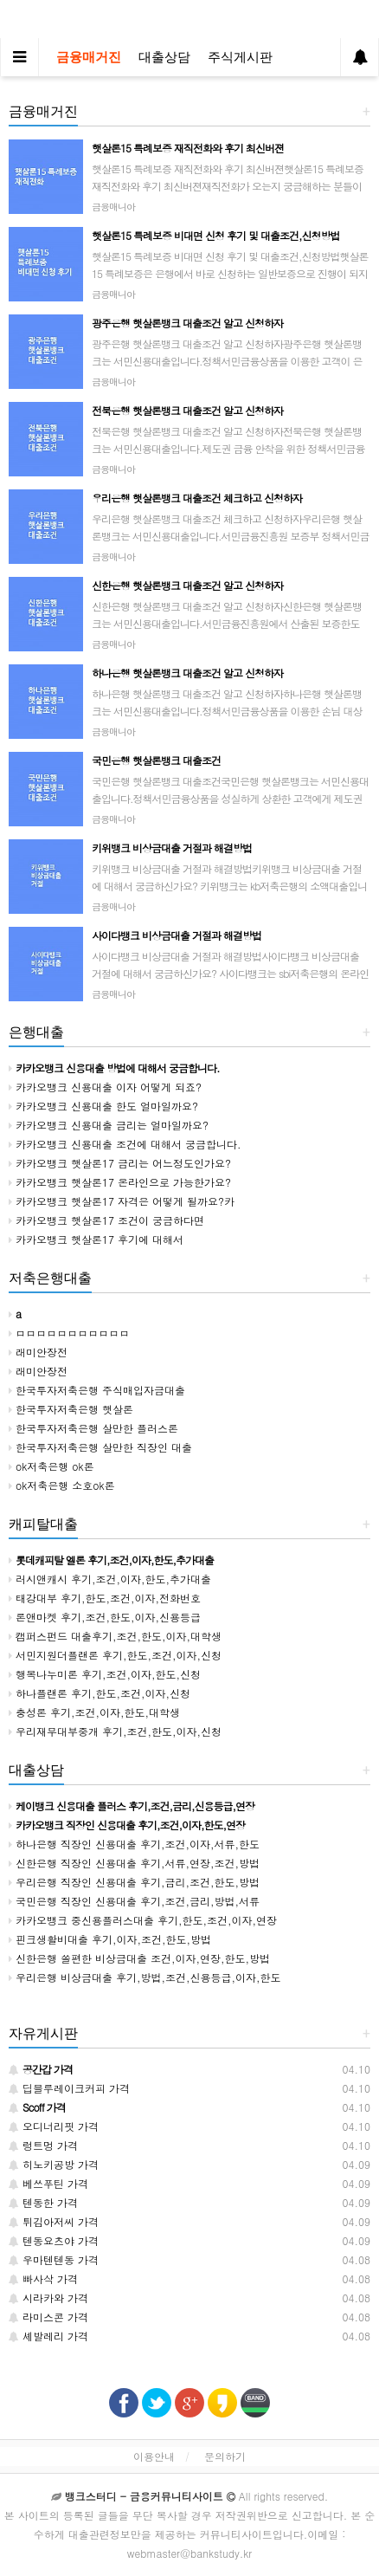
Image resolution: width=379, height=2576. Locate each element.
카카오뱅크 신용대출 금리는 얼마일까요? (109, 1124)
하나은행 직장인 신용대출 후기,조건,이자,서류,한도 (134, 1843)
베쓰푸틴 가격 (48, 2183)
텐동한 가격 (43, 2202)
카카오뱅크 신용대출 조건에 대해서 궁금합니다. (125, 1143)
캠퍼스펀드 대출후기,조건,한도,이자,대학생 (115, 1635)
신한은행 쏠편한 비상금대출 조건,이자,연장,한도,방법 (139, 1958)
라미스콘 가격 (48, 2316)
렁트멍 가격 (43, 2145)
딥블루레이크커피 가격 (69, 2088)
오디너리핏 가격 (54, 2126)
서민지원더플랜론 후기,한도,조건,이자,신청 (115, 1654)
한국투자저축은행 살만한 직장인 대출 (100, 1447)
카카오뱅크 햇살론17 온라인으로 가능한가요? (120, 1182)
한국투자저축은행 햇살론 (71, 1408)
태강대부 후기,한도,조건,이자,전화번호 (105, 1597)
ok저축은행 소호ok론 (62, 1485)
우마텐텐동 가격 (54, 2259)
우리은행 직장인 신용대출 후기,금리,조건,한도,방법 (134, 1881)
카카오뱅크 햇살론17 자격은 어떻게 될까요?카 (121, 1201)
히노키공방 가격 (54, 2164)
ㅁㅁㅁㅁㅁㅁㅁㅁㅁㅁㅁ (69, 1332)
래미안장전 (38, 1351)
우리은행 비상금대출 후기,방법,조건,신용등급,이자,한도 (145, 1977)
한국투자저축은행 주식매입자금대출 (97, 1389)
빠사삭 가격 (43, 2278)
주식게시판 (240, 57)
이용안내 (154, 2456)
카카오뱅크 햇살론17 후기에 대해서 (96, 1239)
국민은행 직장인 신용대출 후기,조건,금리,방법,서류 (134, 1900)
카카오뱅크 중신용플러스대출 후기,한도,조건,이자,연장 (143, 1920)
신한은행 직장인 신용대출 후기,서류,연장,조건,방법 (134, 1862)
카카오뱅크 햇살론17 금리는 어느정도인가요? (120, 1162)
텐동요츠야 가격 (54, 2240)
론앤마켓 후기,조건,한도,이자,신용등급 (105, 1616)
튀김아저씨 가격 (54, 2221)
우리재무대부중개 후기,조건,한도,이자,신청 (115, 1731)
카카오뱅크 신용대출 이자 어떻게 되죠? (105, 1086)
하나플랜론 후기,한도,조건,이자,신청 (99, 1693)
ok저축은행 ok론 (51, 1466)
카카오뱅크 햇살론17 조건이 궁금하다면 (106, 1220)
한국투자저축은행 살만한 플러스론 (93, 1428)
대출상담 (164, 57)
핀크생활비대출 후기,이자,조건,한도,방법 (110, 1939)
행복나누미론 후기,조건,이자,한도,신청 (105, 1674)
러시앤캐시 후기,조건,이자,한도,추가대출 (110, 1578)
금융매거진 (88, 57)
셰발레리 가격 (48, 2335)
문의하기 (225, 2456)
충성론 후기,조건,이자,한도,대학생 (94, 1712)
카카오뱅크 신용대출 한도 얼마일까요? (103, 1105)
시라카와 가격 (48, 2297)
